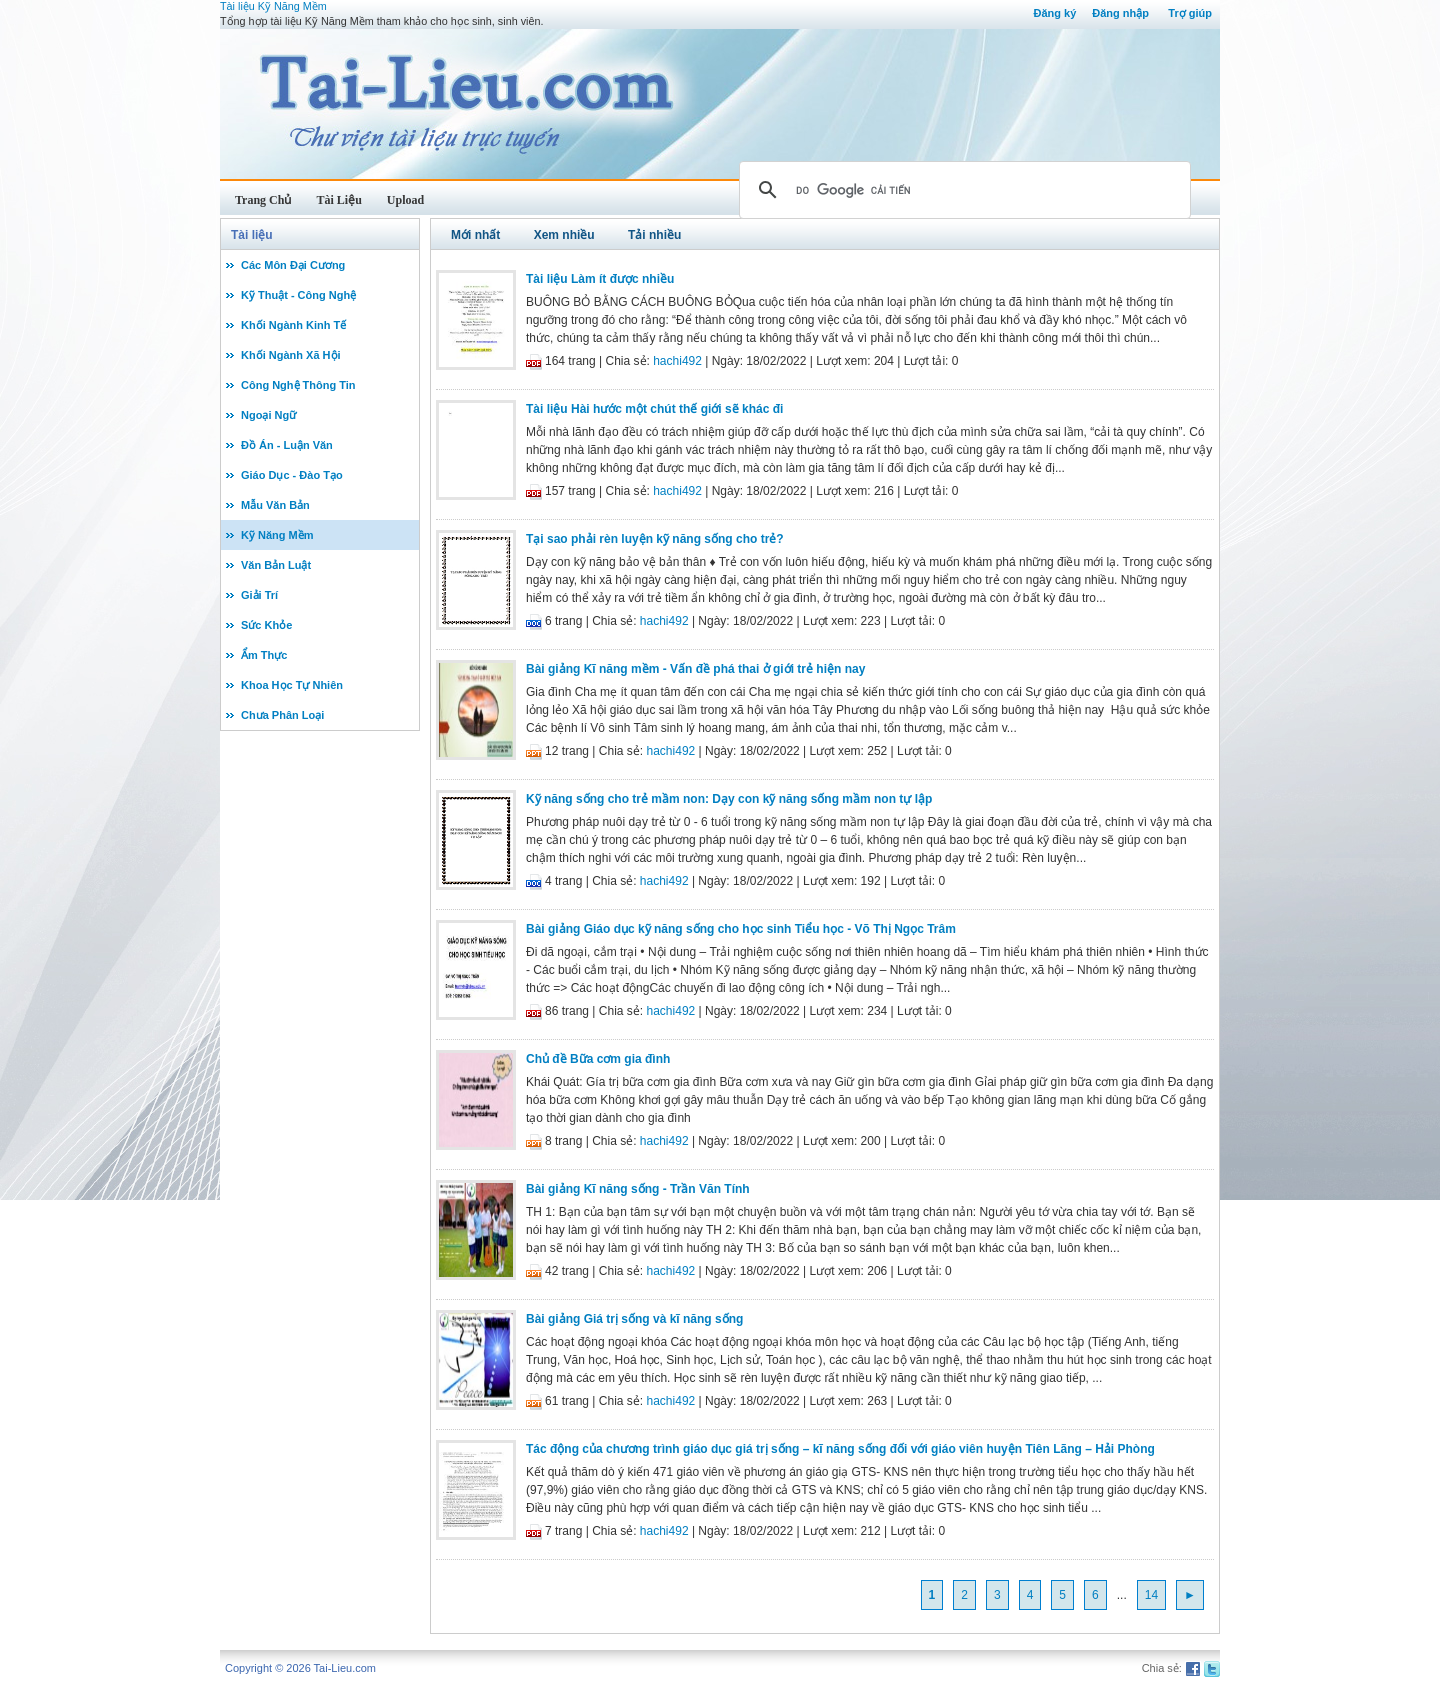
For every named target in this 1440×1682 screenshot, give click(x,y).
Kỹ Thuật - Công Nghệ (298, 295)
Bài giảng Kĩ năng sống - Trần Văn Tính (638, 1189)
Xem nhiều (564, 235)
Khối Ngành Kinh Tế (293, 325)
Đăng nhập (1120, 13)
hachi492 (677, 361)
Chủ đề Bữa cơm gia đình (598, 1059)
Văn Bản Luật (276, 565)
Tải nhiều (654, 235)
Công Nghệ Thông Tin (298, 385)
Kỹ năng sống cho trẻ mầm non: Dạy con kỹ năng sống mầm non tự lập (729, 799)
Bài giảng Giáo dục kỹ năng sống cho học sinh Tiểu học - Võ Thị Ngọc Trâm (741, 929)
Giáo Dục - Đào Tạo (292, 475)
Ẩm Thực (264, 655)
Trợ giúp (1190, 13)
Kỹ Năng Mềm (277, 535)
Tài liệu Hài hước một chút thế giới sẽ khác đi (654, 409)
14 (1151, 1595)
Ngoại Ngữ (268, 415)
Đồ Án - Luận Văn (287, 445)
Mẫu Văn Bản (275, 505)
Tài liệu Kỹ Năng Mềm (273, 6)
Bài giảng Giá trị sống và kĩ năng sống (634, 1319)
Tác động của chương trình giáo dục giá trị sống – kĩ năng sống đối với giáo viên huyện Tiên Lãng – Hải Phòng (840, 1449)
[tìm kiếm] (962, 190)
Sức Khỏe (266, 625)
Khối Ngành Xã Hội (291, 355)
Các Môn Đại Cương (293, 265)
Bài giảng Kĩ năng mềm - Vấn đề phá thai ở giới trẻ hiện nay (695, 669)
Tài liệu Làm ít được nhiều (600, 279)
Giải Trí (259, 595)
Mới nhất (475, 235)
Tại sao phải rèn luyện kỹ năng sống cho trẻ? (655, 539)
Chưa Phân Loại (282, 715)
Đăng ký (1054, 13)
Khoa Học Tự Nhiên (292, 685)
